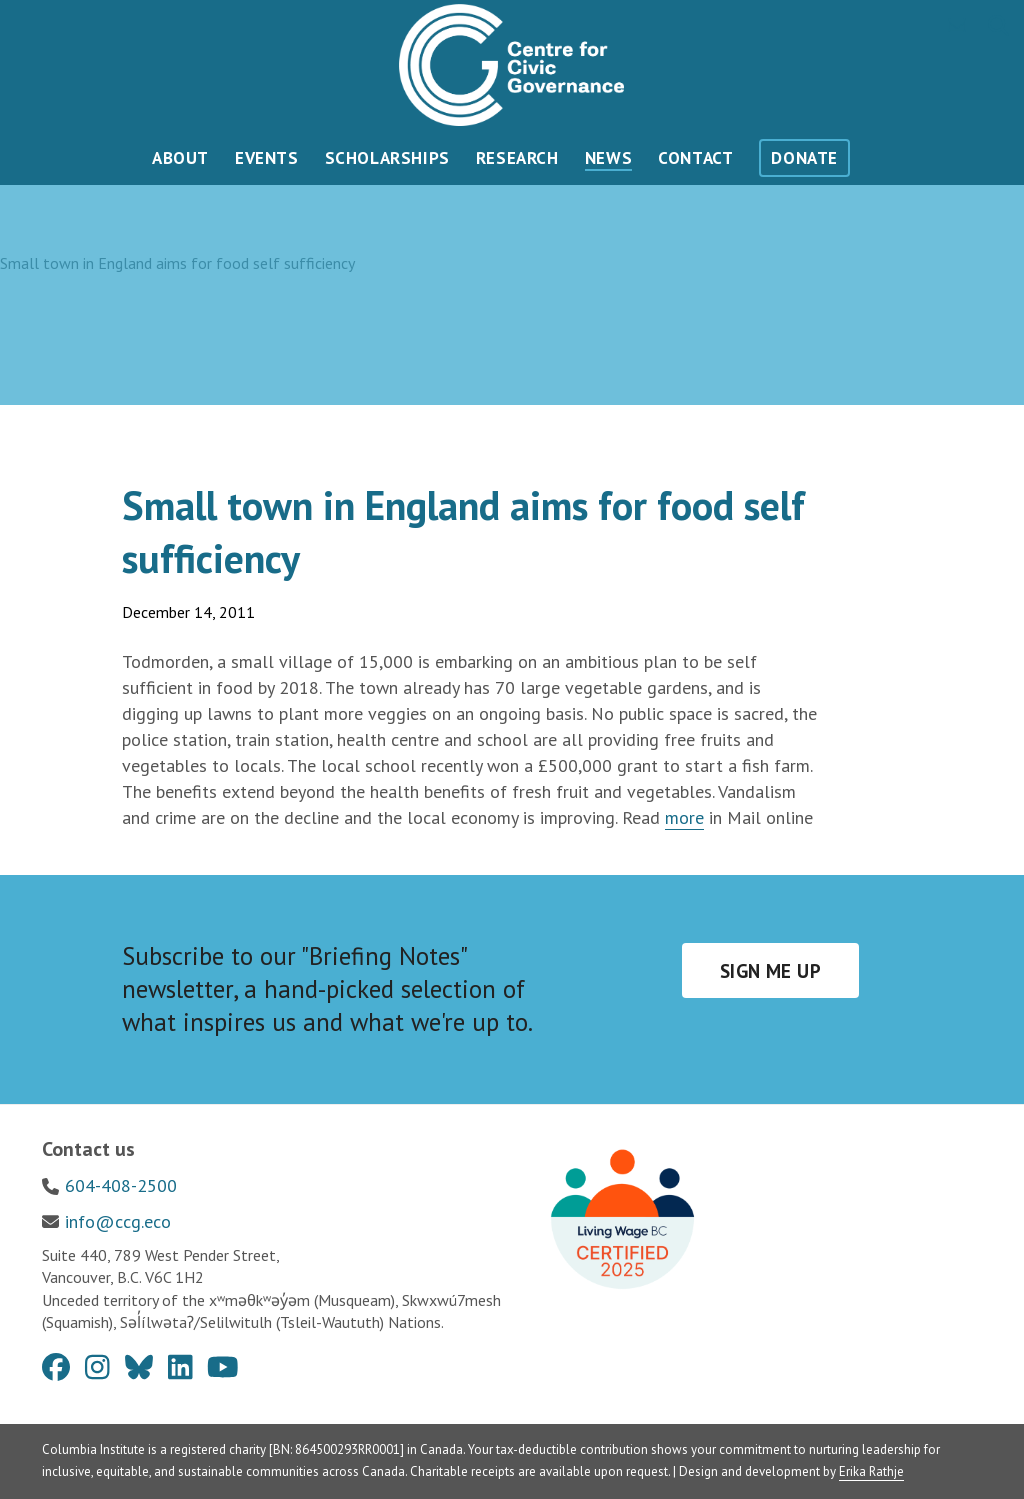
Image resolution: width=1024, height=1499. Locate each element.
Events (267, 158)
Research (517, 158)
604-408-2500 (121, 1185)
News (608, 158)
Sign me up (770, 971)
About (180, 158)
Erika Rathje (871, 1471)
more (684, 817)
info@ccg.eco (118, 1221)
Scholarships (387, 158)
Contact (695, 158)
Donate (804, 158)
